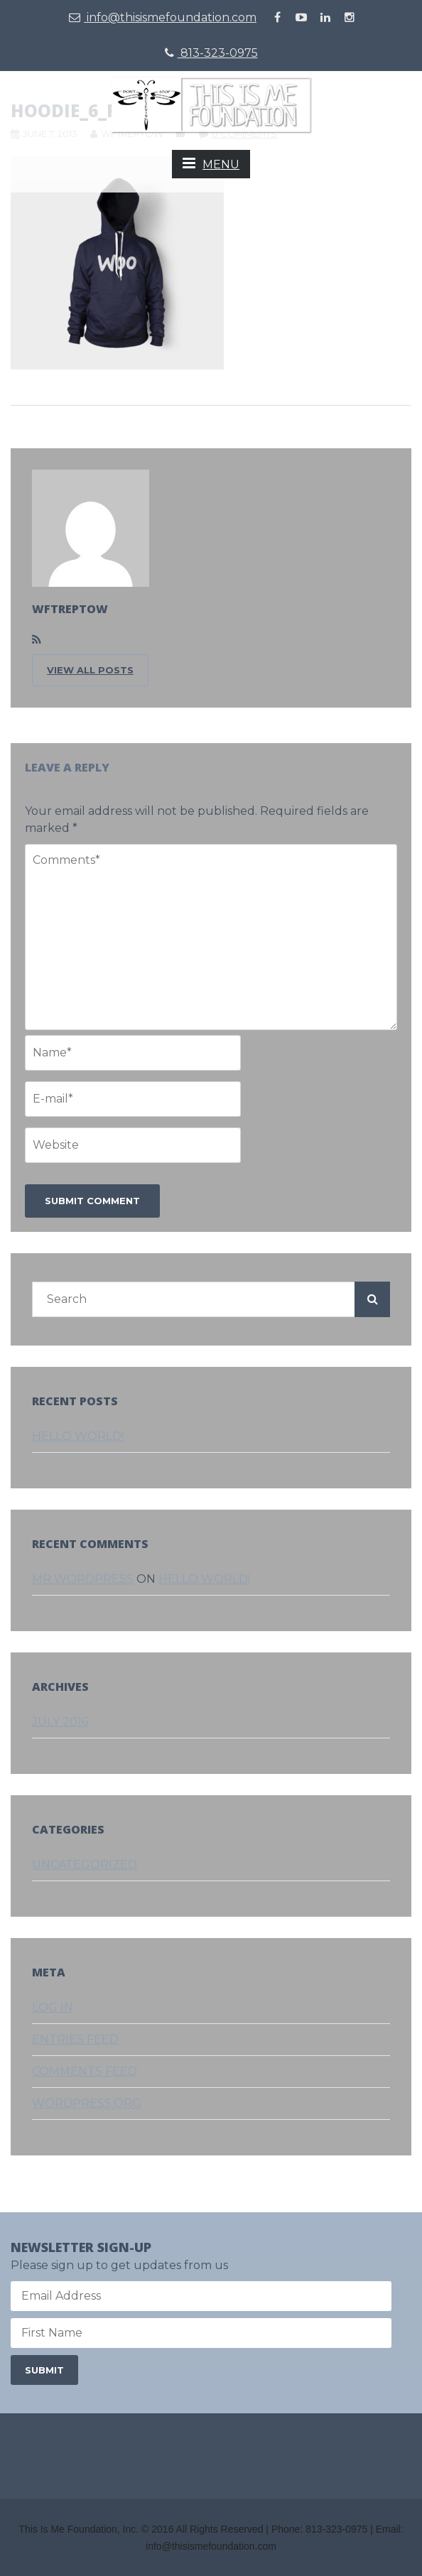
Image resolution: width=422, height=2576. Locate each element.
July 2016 (60, 1721)
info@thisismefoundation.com (162, 17)
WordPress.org (86, 2103)
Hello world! (78, 1436)
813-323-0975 (211, 53)
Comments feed (84, 2071)
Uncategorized (84, 1864)
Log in (52, 2007)
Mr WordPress (83, 1579)
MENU (211, 163)
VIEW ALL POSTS (90, 670)
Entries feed (75, 2039)
